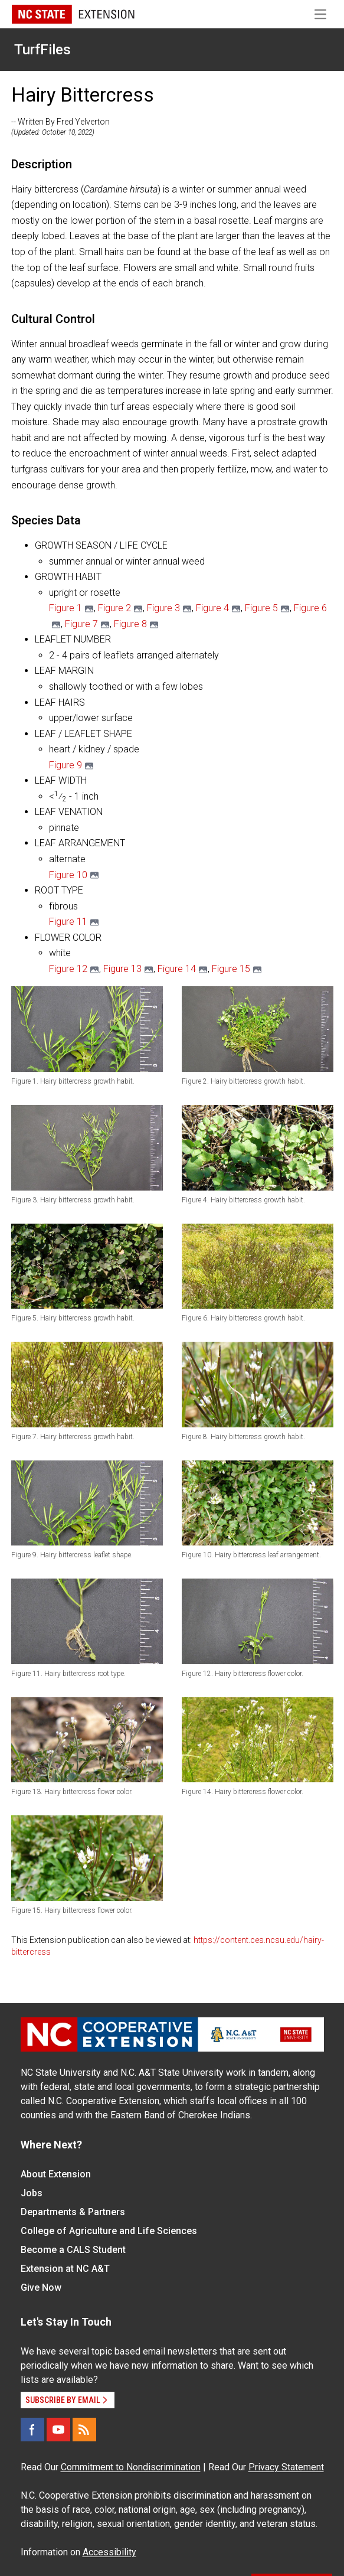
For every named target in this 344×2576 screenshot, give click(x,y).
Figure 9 (65, 765)
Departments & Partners (73, 2212)
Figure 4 (212, 608)
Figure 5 (261, 608)
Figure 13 (122, 968)
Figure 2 (114, 608)
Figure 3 (163, 608)
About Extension (56, 2174)
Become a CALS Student (73, 2249)
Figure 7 (81, 624)
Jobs (31, 2193)
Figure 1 (65, 608)
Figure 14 (177, 968)
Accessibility (109, 2552)
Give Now (41, 2287)
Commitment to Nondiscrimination (131, 2467)
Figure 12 (68, 968)
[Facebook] (32, 2429)
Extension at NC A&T (65, 2268)
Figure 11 (68, 921)
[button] (87, 1029)
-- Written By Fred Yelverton (60, 121)
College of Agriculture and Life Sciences (109, 2230)
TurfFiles (42, 49)
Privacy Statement (286, 2467)
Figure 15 (231, 968)
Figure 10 (68, 875)
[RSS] (84, 2429)
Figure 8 (130, 624)
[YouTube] (58, 2429)
